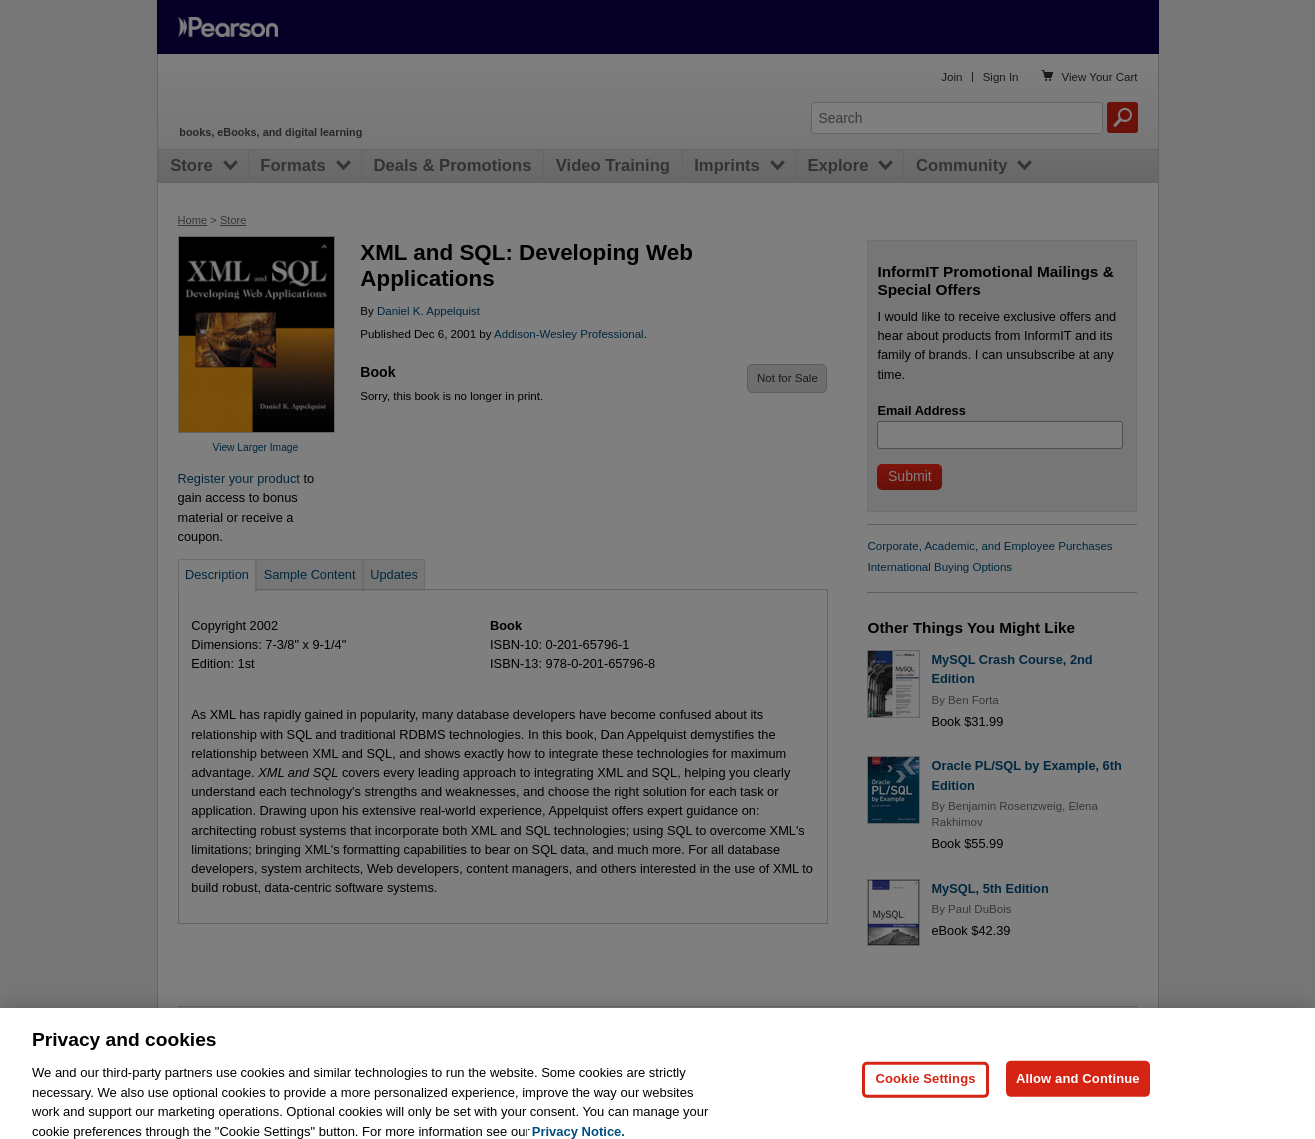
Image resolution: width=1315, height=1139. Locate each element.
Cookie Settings (925, 1094)
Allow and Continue (1078, 1094)
